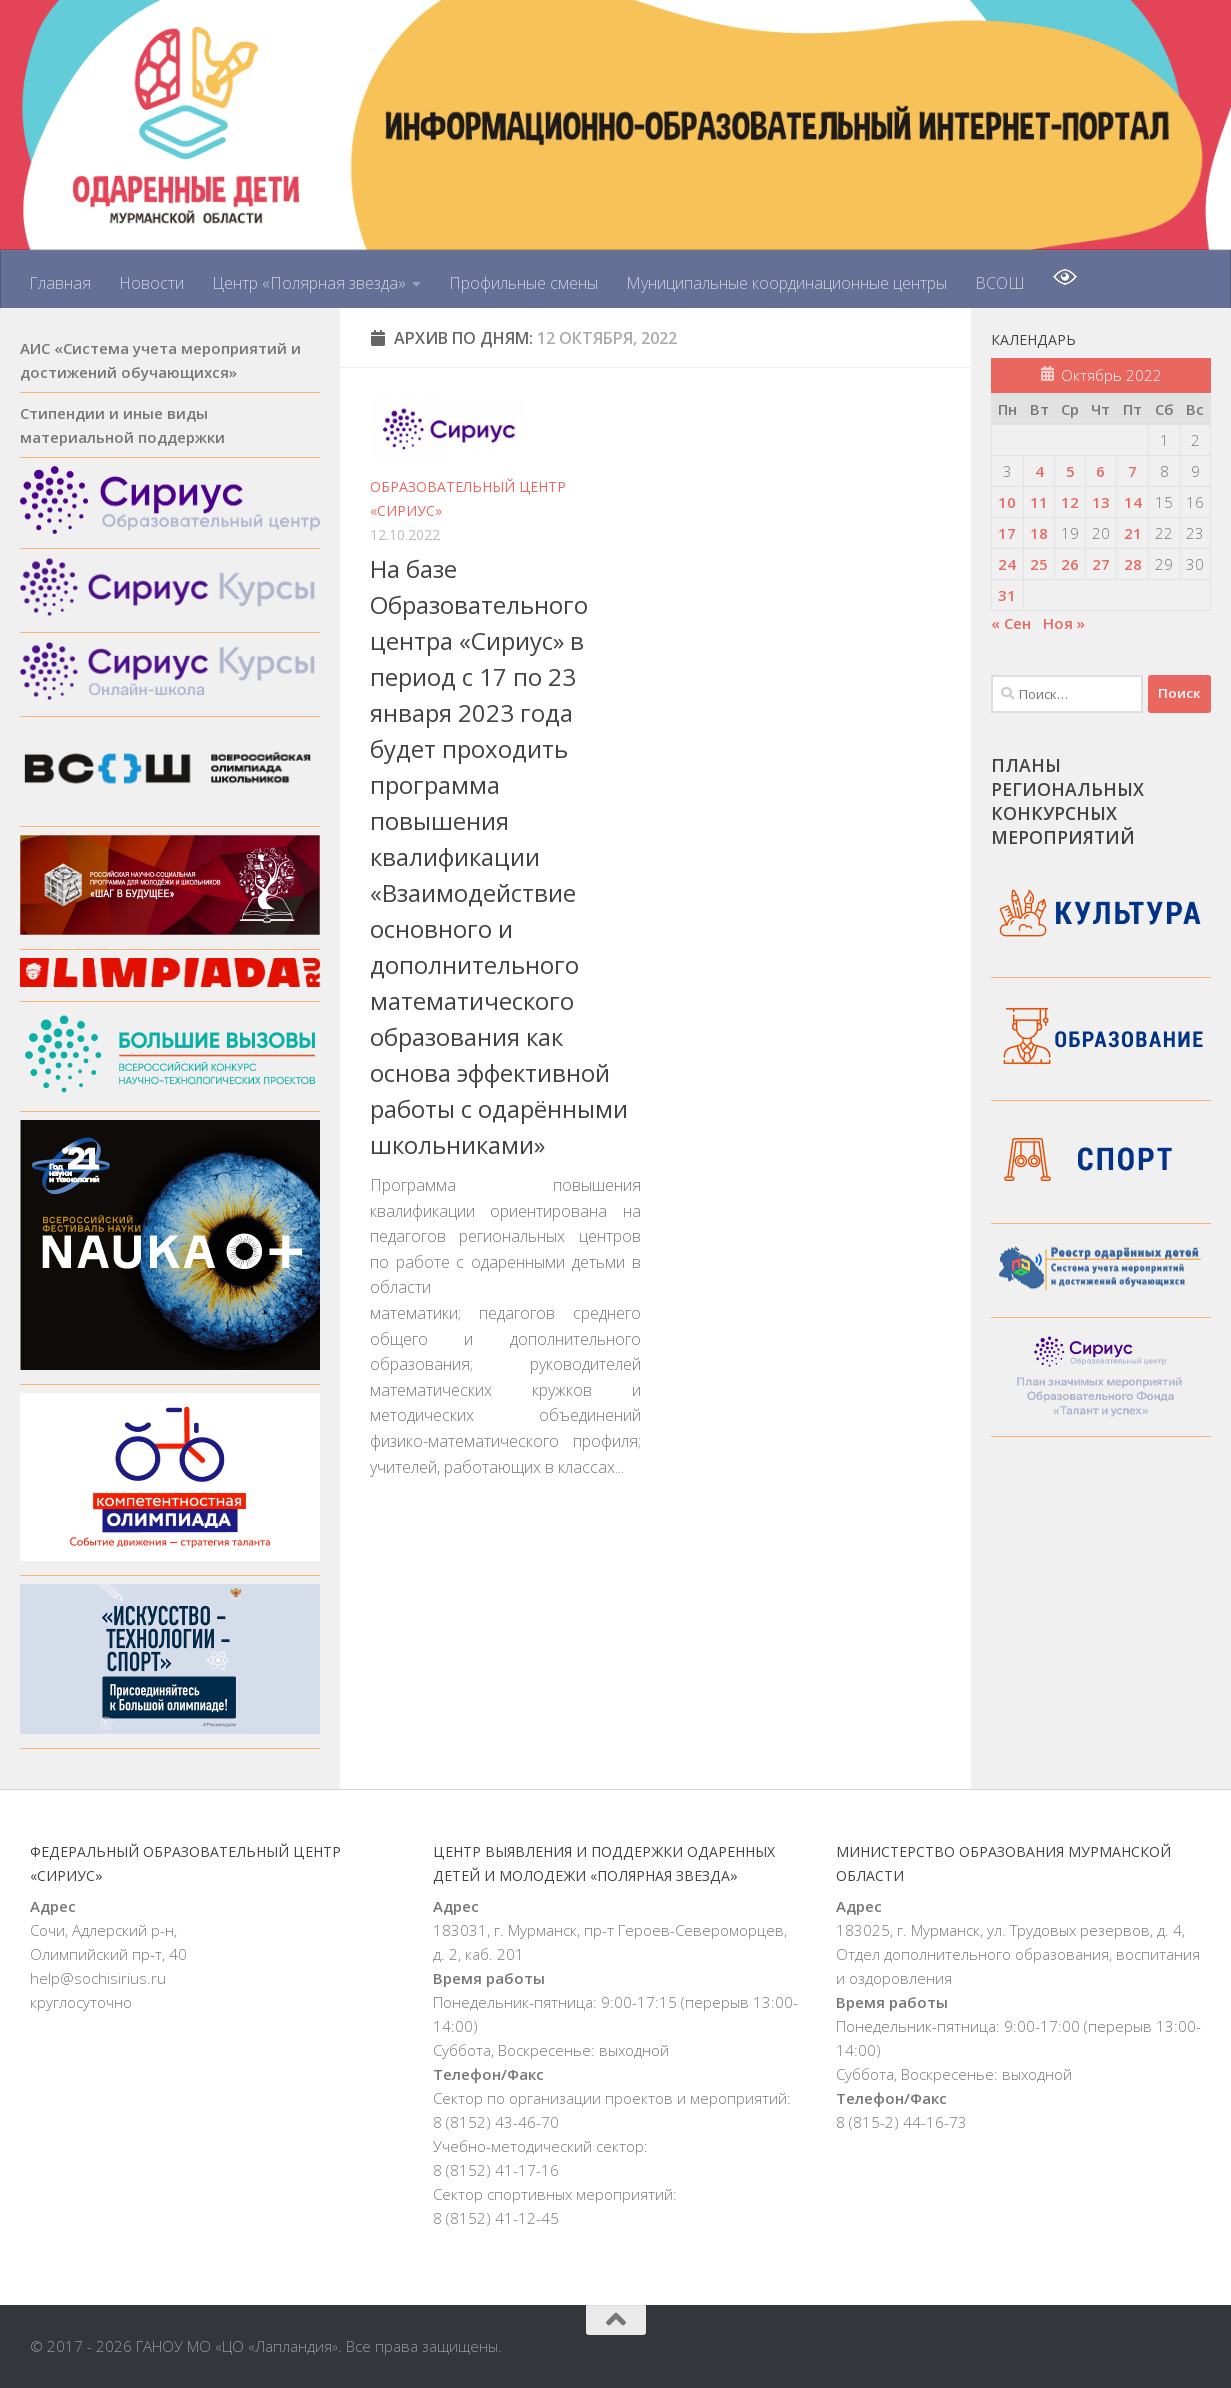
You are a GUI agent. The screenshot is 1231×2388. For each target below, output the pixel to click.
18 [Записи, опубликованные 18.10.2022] (1039, 533)
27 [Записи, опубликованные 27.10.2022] (1101, 564)
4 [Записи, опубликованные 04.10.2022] (1039, 471)
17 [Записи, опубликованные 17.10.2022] (1007, 533)
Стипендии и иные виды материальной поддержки (122, 425)
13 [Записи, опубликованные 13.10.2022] (1101, 502)
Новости (151, 283)
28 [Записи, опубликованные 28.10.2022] (1133, 564)
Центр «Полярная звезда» (309, 283)
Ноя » (1064, 623)
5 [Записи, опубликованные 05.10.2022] (1070, 471)
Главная (60, 283)
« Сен (1011, 623)
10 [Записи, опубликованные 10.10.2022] (1007, 502)
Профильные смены (523, 283)
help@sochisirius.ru (98, 1978)
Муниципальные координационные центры (786, 283)
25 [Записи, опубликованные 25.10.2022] (1039, 564)
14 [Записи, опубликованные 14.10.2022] (1133, 502)
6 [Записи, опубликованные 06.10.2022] (1100, 471)
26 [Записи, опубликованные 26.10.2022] (1070, 564)
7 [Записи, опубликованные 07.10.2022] (1132, 471)
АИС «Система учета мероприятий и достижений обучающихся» (160, 360)
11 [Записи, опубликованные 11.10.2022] (1039, 502)
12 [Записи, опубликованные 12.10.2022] (1070, 502)
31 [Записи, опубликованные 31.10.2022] (1007, 595)
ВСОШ (1000, 283)
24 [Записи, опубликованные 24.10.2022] (1007, 564)
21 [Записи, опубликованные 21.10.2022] (1133, 533)
